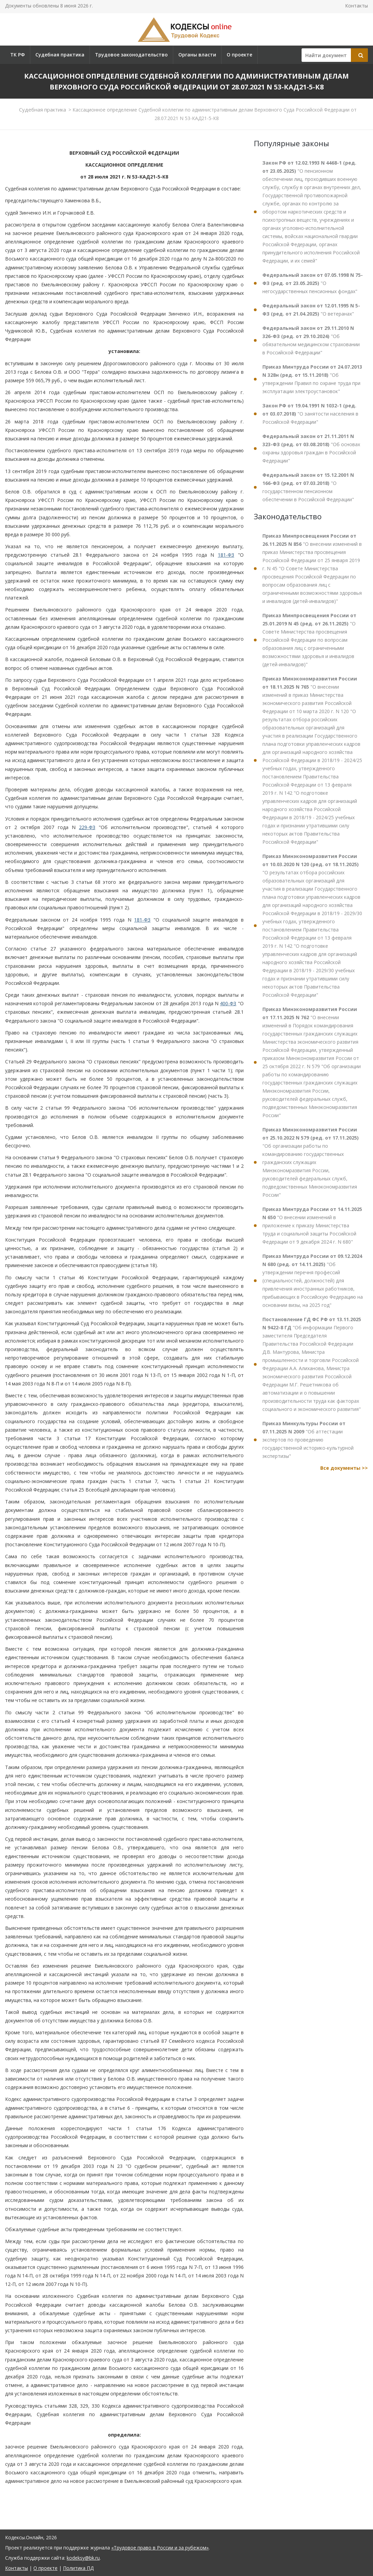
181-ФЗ (226, 555)
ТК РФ (17, 54)
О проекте (239, 54)
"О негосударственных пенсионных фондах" (312, 283)
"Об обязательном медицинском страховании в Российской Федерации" (311, 340)
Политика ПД (78, 2568)
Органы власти (197, 54)
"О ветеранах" (311, 309)
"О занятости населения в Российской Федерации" (310, 413)
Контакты (356, 5)
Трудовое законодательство (131, 54)
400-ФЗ (228, 1003)
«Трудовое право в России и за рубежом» (160, 2547)
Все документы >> (344, 1468)
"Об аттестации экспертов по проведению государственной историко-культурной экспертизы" (308, 1439)
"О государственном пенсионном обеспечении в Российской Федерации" (308, 487)
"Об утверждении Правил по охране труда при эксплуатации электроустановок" (312, 379)
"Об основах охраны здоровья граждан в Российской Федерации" (311, 448)
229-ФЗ (87, 827)
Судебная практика (59, 54)
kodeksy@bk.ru (83, 2558)
